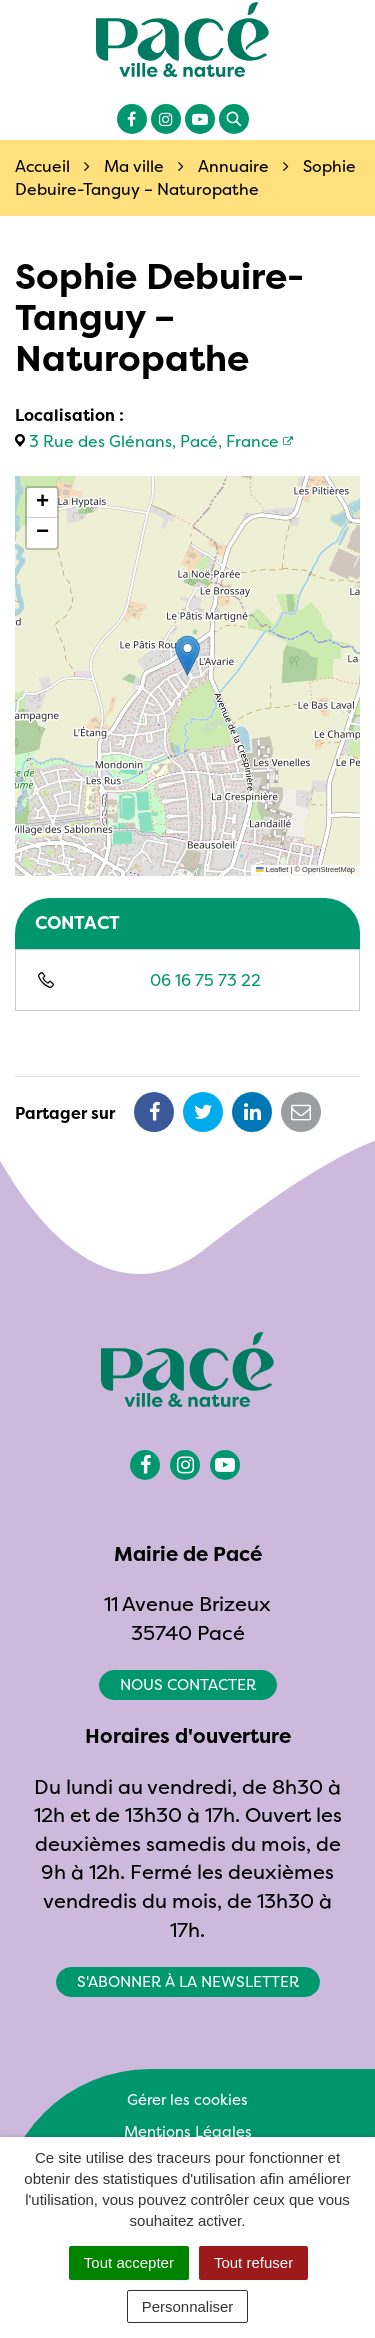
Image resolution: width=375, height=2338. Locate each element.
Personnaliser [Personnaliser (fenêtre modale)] (188, 2306)
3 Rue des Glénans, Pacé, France (154, 441)
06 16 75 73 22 (205, 980)
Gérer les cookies (187, 2099)
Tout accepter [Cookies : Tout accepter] (129, 2262)
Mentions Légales (188, 2131)
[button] (187, 655)
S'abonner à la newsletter (188, 1981)
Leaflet (272, 869)
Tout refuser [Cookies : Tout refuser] (253, 2262)
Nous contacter (188, 1684)
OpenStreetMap (328, 869)
